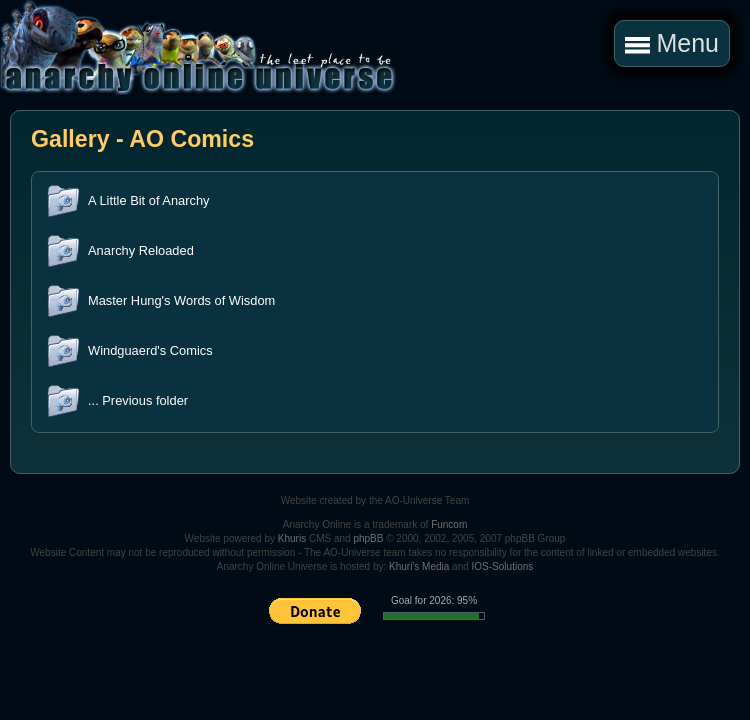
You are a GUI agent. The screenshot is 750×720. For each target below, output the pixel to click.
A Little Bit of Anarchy (149, 200)
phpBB (368, 538)
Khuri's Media (419, 566)
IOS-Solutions (503, 566)
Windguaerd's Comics (150, 350)
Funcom (449, 524)
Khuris (292, 538)
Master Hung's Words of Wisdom (181, 300)
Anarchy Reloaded (141, 250)
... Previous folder (138, 400)
